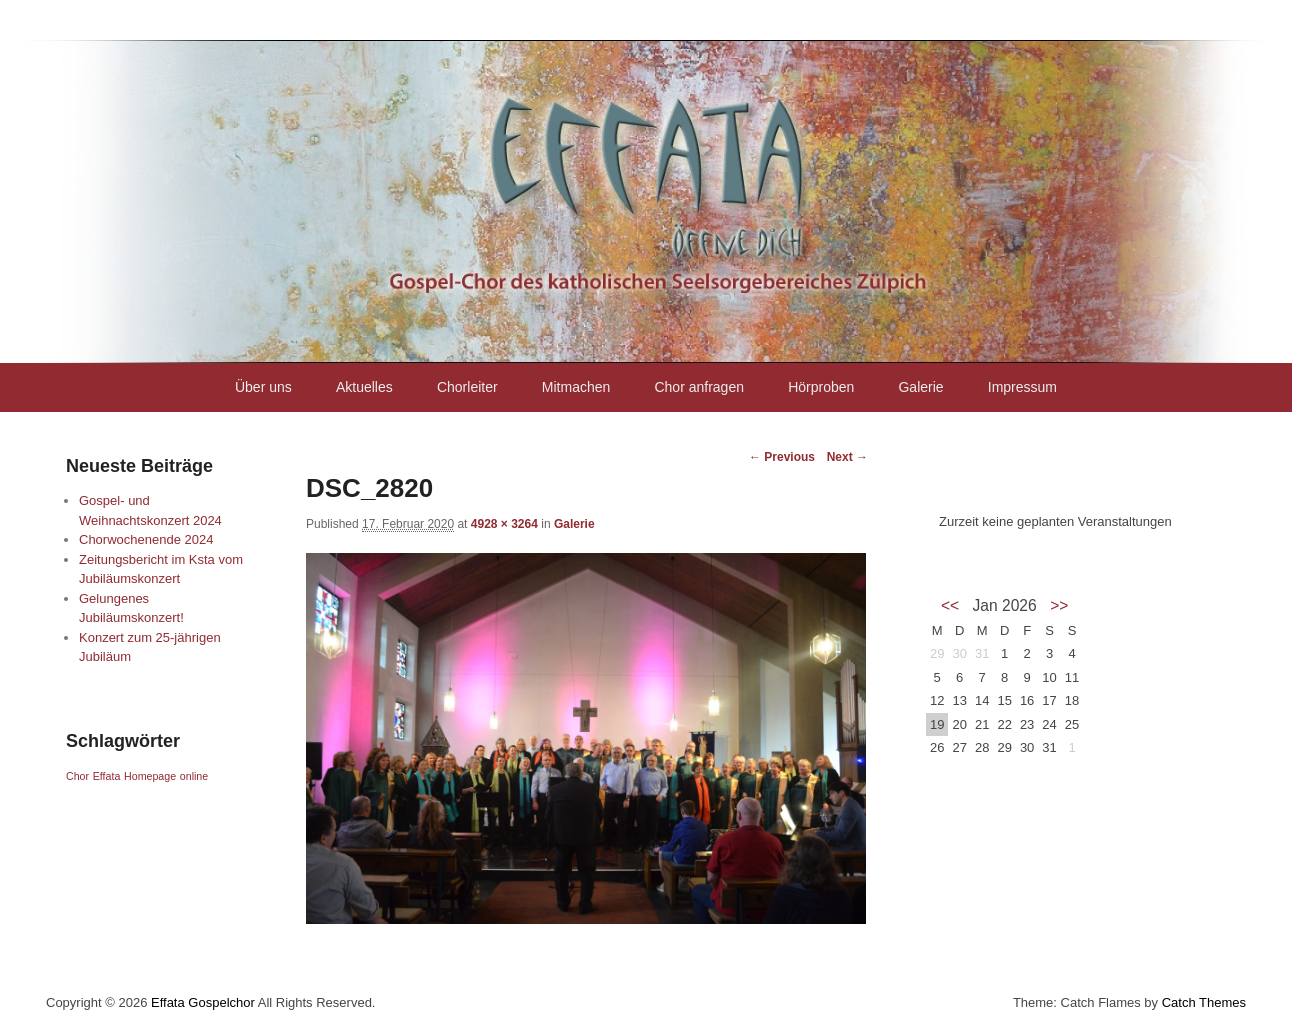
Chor (77, 776)
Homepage (150, 776)
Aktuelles (364, 387)
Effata (107, 776)
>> (1059, 605)
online (194, 776)
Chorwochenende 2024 (146, 539)
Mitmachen (576, 387)
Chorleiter (467, 387)
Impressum (1022, 387)
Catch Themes (1204, 1002)
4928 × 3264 (504, 524)
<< (950, 605)
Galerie (920, 387)
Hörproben (821, 387)
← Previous (782, 457)
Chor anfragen (699, 387)
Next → (847, 457)
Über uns (263, 387)
